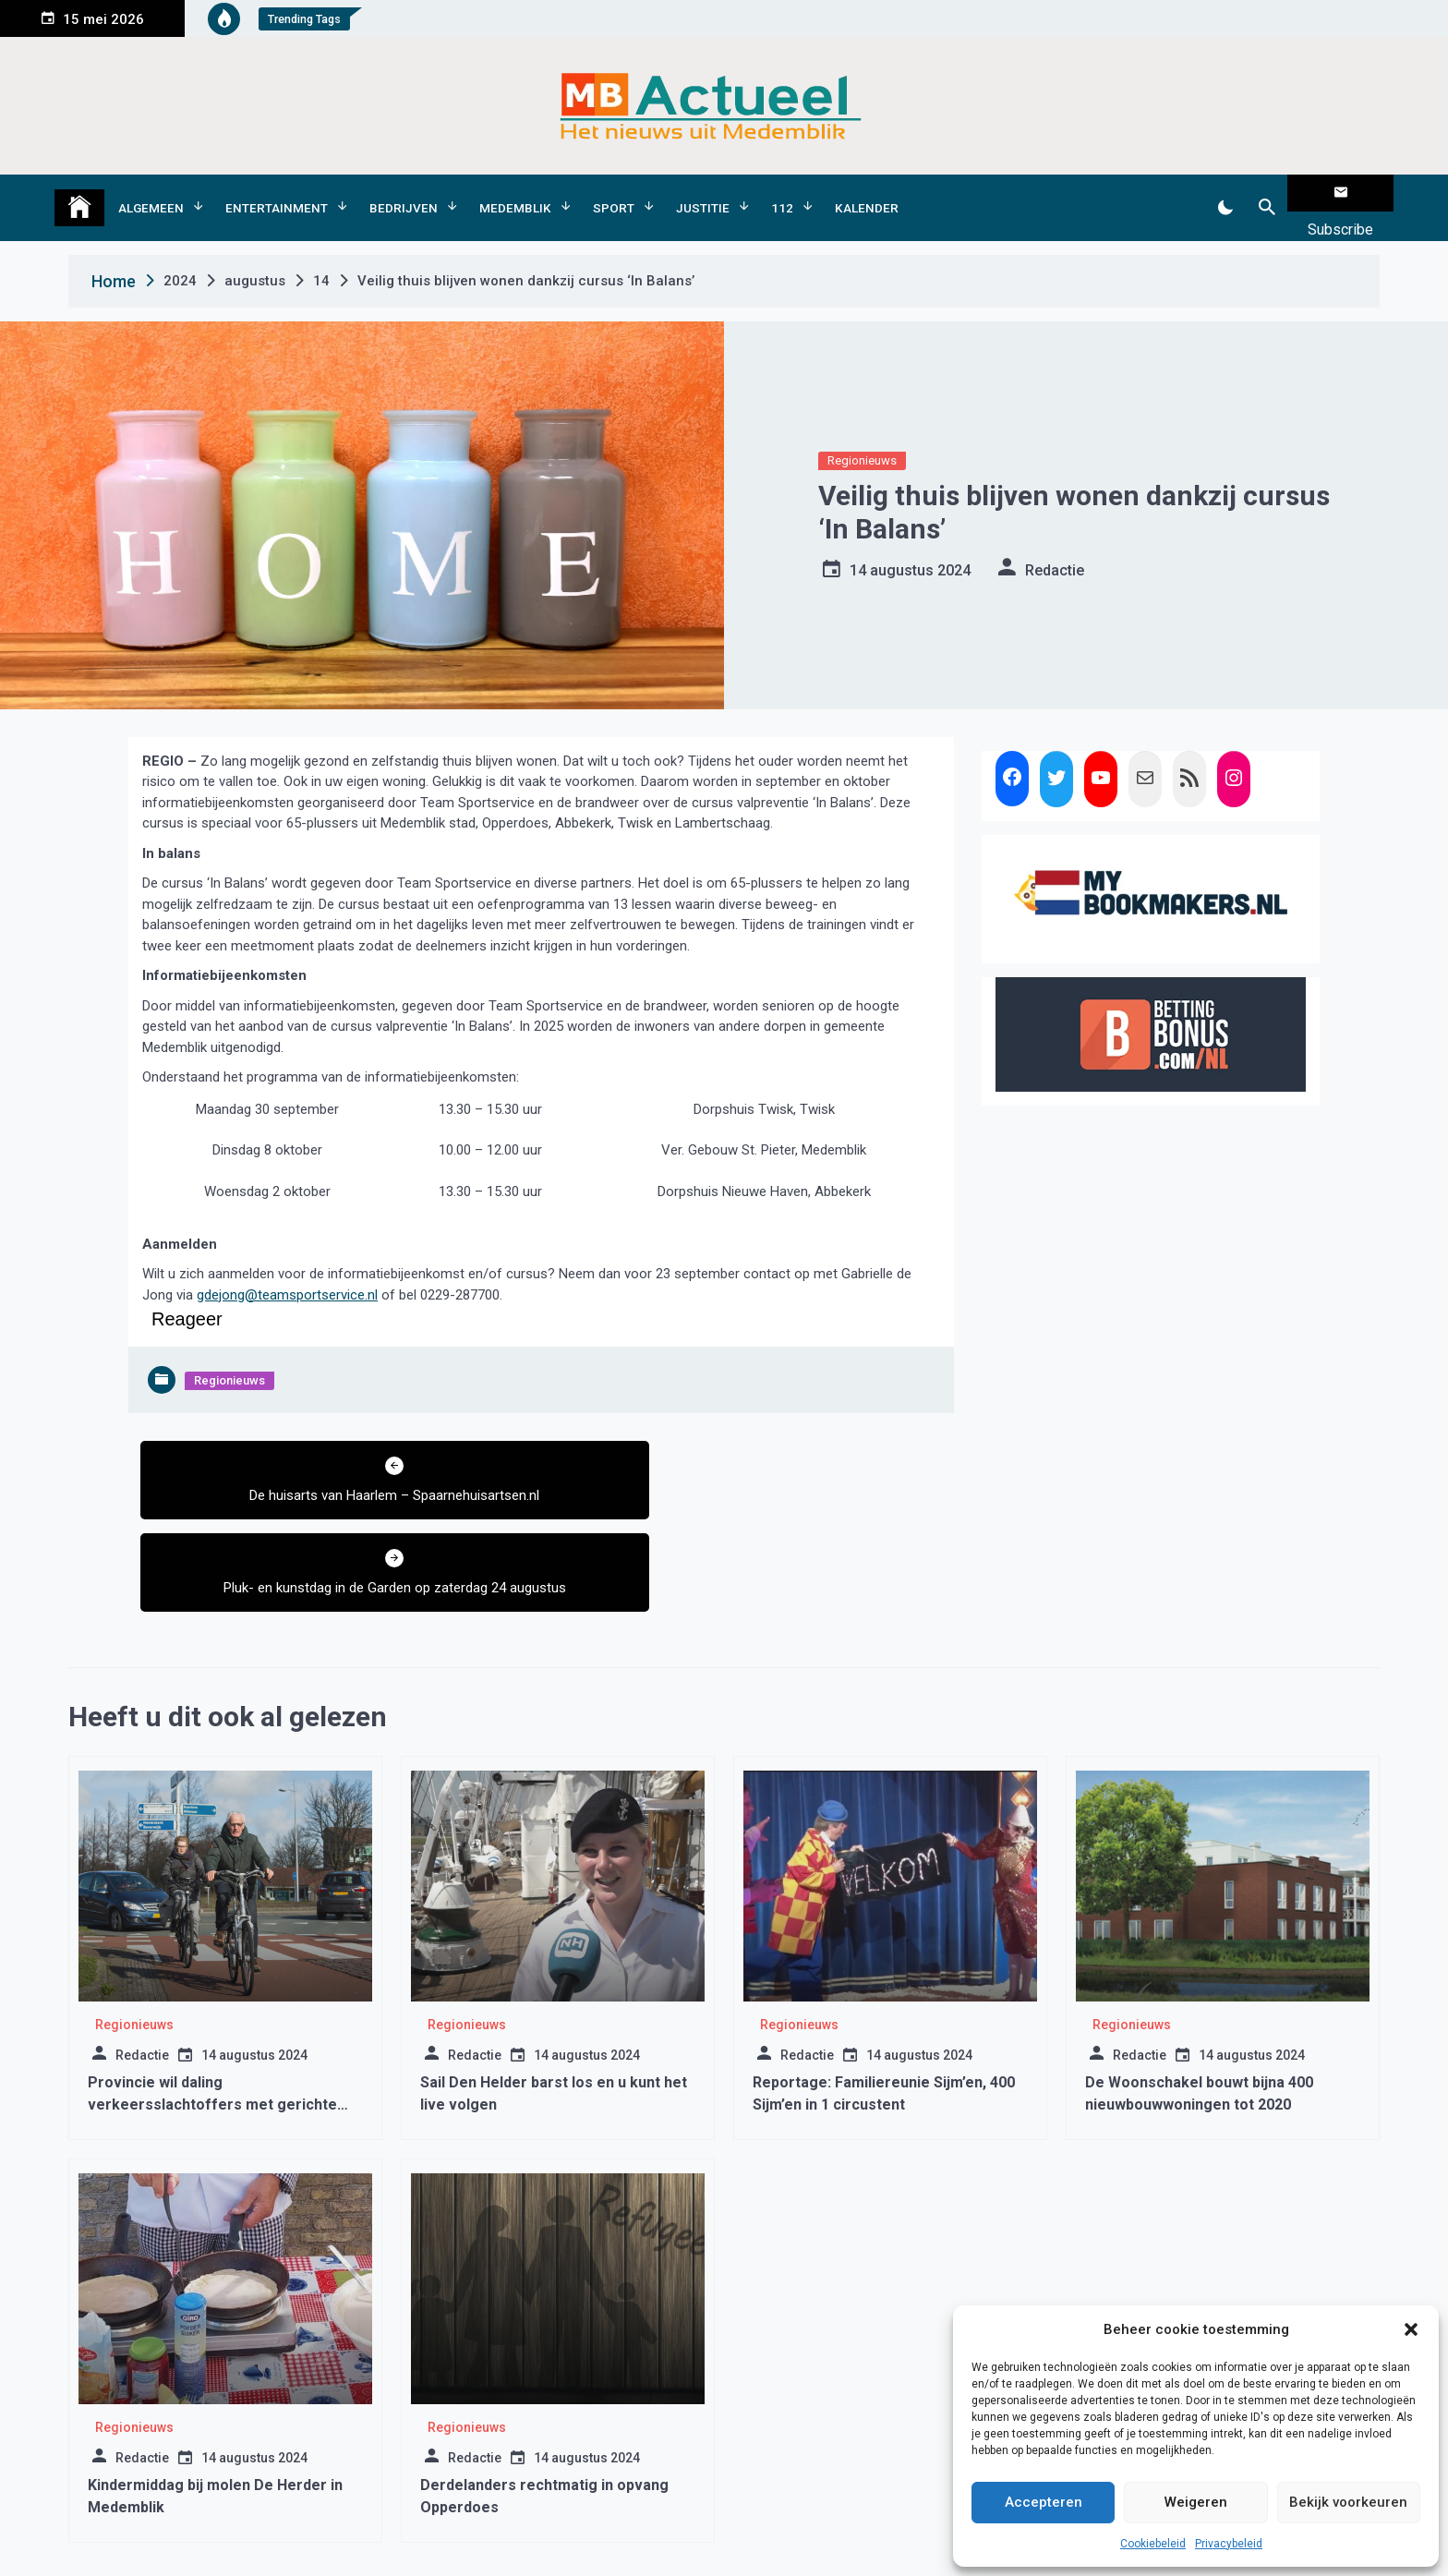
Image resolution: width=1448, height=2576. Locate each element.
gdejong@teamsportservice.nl (287, 1265)
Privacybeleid (1228, 2543)
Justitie (703, 193)
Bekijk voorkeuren (1348, 2502)
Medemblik (515, 193)
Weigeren (1195, 2502)
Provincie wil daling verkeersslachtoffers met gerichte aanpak (212, 2004)
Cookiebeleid (1153, 2543)
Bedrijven (403, 193)
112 (782, 193)
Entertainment (276, 193)
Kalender (867, 193)
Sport (613, 193)
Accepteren (1043, 2502)
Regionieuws (862, 432)
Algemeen (151, 193)
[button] (1411, 2329)
